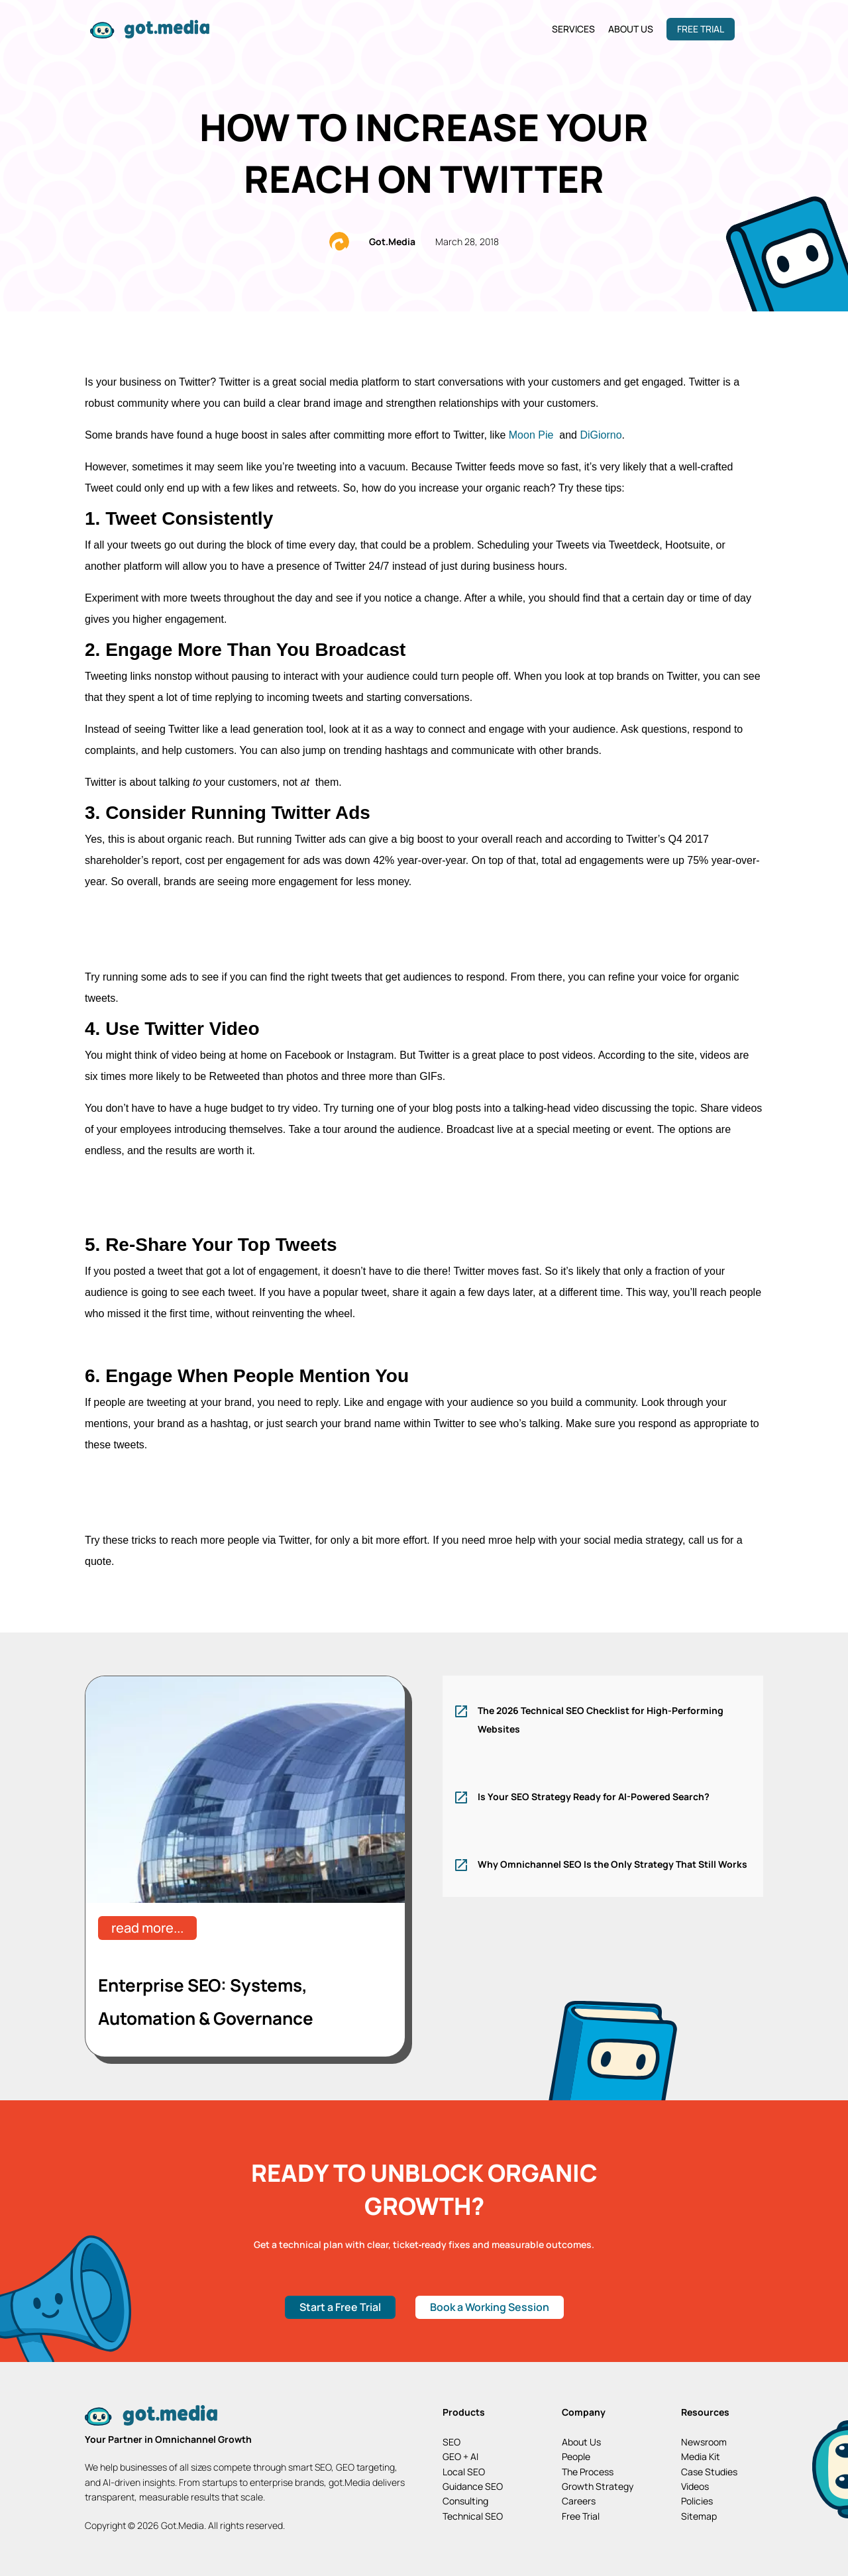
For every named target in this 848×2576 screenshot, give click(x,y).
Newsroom (704, 2442)
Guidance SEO (473, 2486)
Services (573, 29)
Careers (579, 2501)
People (576, 2456)
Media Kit (700, 2456)
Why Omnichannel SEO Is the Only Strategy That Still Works (612, 1864)
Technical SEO (473, 2516)
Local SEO (464, 2471)
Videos (695, 2486)
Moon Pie (532, 435)
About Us (630, 29)
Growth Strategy (597, 2486)
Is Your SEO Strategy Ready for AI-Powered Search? (594, 1796)
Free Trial (700, 29)
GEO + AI (460, 2456)
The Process (587, 2471)
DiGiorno (600, 435)
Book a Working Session (489, 2307)
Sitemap (699, 2516)
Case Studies (709, 2471)
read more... (147, 1928)
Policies (697, 2501)
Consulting (465, 2501)
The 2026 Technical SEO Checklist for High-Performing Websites (600, 1719)
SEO (451, 2442)
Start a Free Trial (340, 2307)
